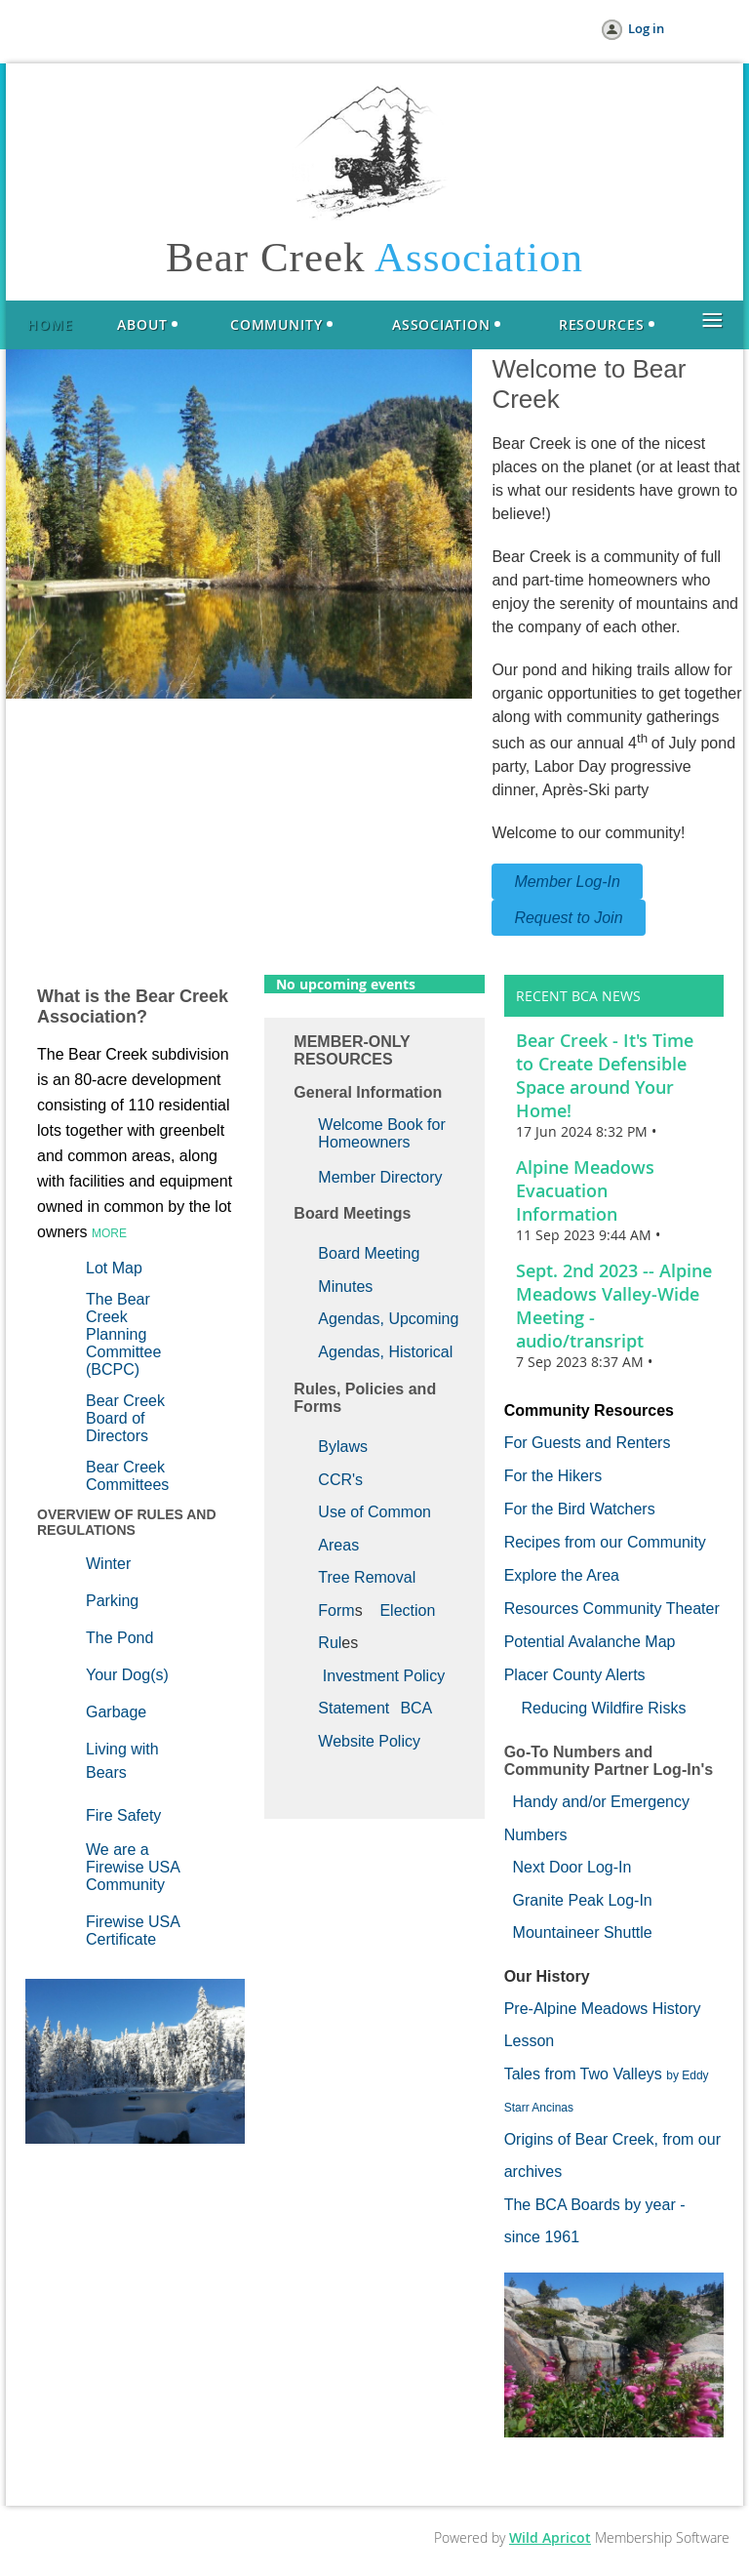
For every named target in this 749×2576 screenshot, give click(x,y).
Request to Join (568, 917)
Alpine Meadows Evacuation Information (585, 1190)
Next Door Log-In (572, 1867)
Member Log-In (567, 881)
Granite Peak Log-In (582, 1900)
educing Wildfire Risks (609, 1708)
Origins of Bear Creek (579, 2139)
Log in (646, 28)
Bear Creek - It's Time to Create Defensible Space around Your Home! (604, 1075)
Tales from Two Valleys (583, 2074)
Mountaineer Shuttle (582, 1932)
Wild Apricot (550, 2537)
